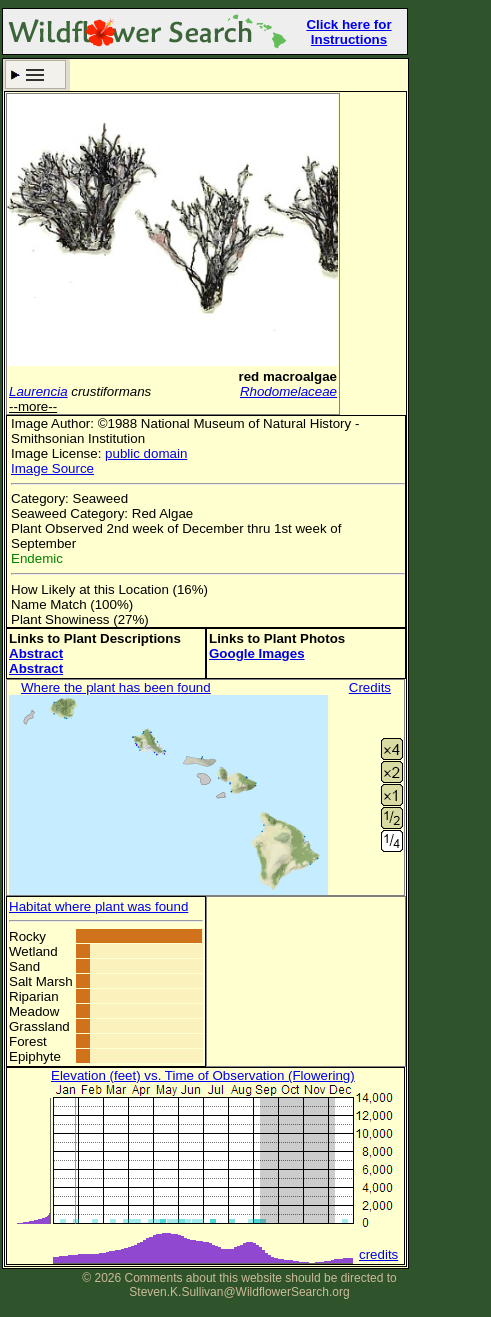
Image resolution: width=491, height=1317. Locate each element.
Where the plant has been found (116, 687)
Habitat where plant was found (98, 906)
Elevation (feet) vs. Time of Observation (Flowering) (203, 1075)
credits (378, 1254)
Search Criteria (35, 74)
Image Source (52, 468)
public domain (146, 453)
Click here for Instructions (348, 32)
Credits (370, 687)
